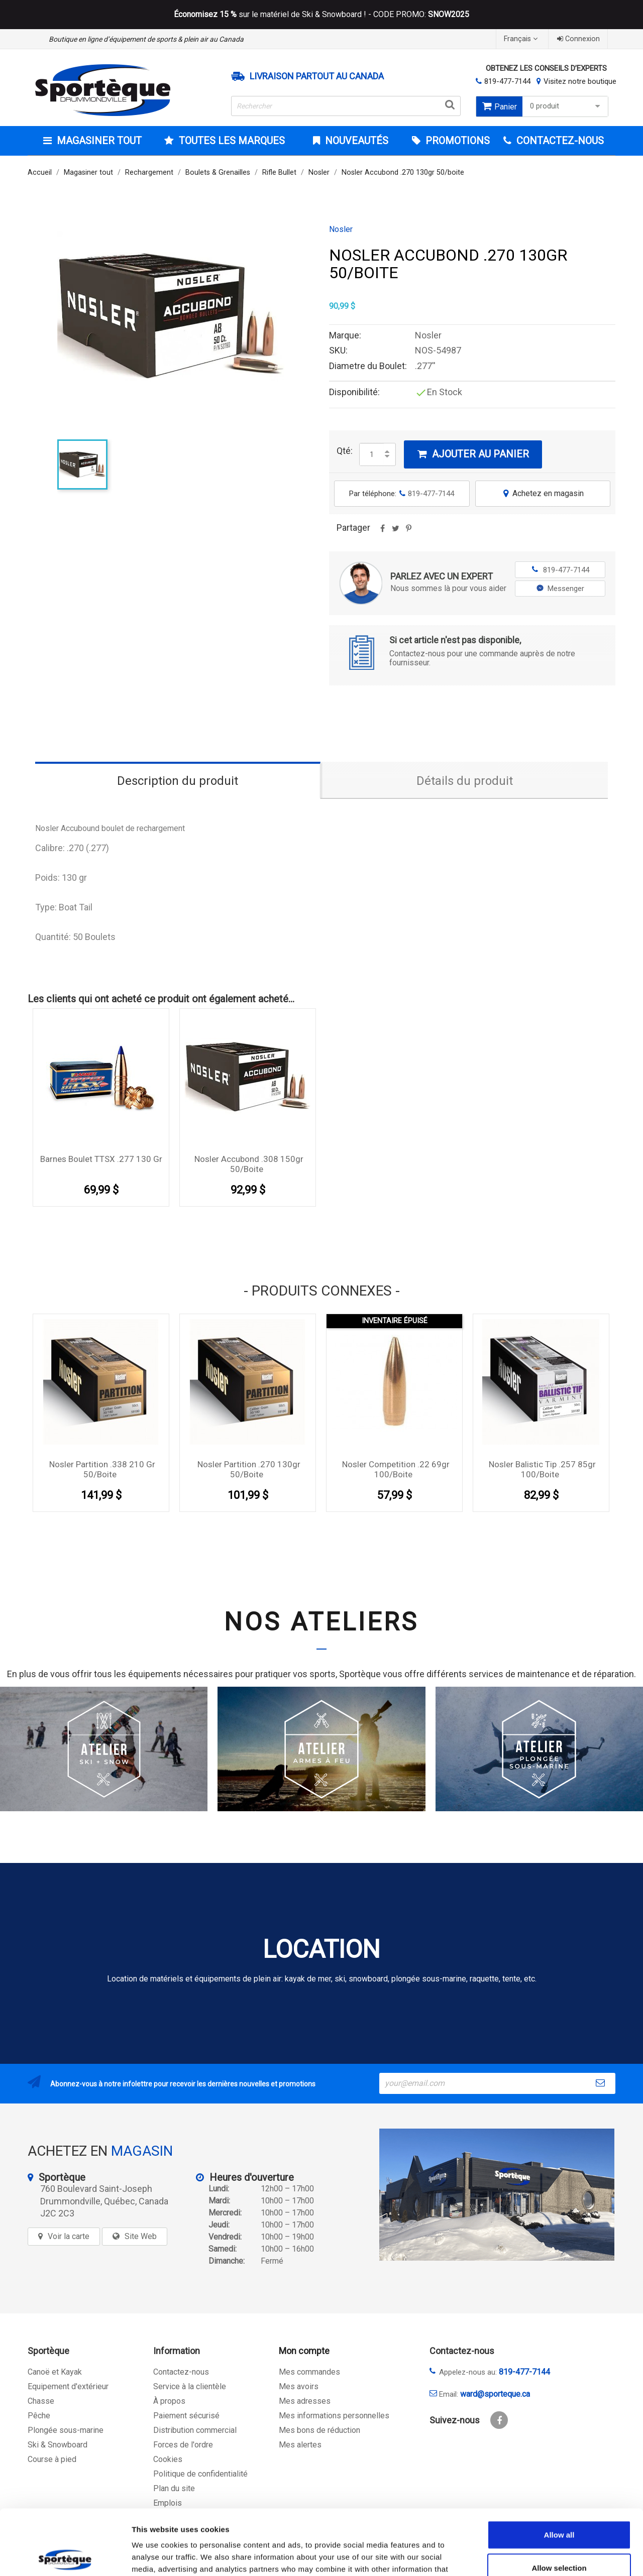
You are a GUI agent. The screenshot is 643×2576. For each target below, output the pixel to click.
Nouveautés (355, 141)
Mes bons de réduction (319, 2430)
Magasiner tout (98, 141)
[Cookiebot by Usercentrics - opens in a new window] (65, 2556)
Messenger (560, 588)
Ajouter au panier (473, 454)
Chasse (41, 2401)
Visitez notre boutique (580, 81)
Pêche (39, 2415)
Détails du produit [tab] (464, 781)
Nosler (341, 229)
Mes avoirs (298, 2386)
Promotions (456, 141)
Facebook (499, 2420)
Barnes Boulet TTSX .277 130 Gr (101, 1159)
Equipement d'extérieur (68, 2386)
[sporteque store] (496, 2195)
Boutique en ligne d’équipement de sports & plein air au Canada (146, 39)
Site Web (141, 2236)
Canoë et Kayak (55, 2372)
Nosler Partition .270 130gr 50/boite (248, 1469)
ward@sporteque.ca (495, 2394)
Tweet (395, 531)
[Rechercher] (346, 106)
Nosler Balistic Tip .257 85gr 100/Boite (542, 1469)
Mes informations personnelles (334, 2415)
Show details (527, 2556)
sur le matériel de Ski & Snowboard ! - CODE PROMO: (321, 14)
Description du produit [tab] (177, 781)
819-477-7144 (507, 81)
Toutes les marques (230, 141)
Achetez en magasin (542, 493)
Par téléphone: (401, 493)
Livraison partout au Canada (317, 76)
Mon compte (304, 2351)
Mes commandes (309, 2372)
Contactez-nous (181, 2372)
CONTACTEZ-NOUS (559, 141)
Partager (382, 531)
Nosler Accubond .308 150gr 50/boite (248, 1164)
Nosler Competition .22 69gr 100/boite (396, 1469)
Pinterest (408, 531)
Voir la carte (68, 2236)
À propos (169, 2401)
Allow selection (558, 2502)
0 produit (566, 106)
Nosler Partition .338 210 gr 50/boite (102, 1469)
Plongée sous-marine (65, 2430)
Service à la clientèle (189, 2386)
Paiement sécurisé (186, 2415)
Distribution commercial (195, 2430)
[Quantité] (372, 454)
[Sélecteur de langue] (522, 39)
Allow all (559, 2469)
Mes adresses (305, 2401)
